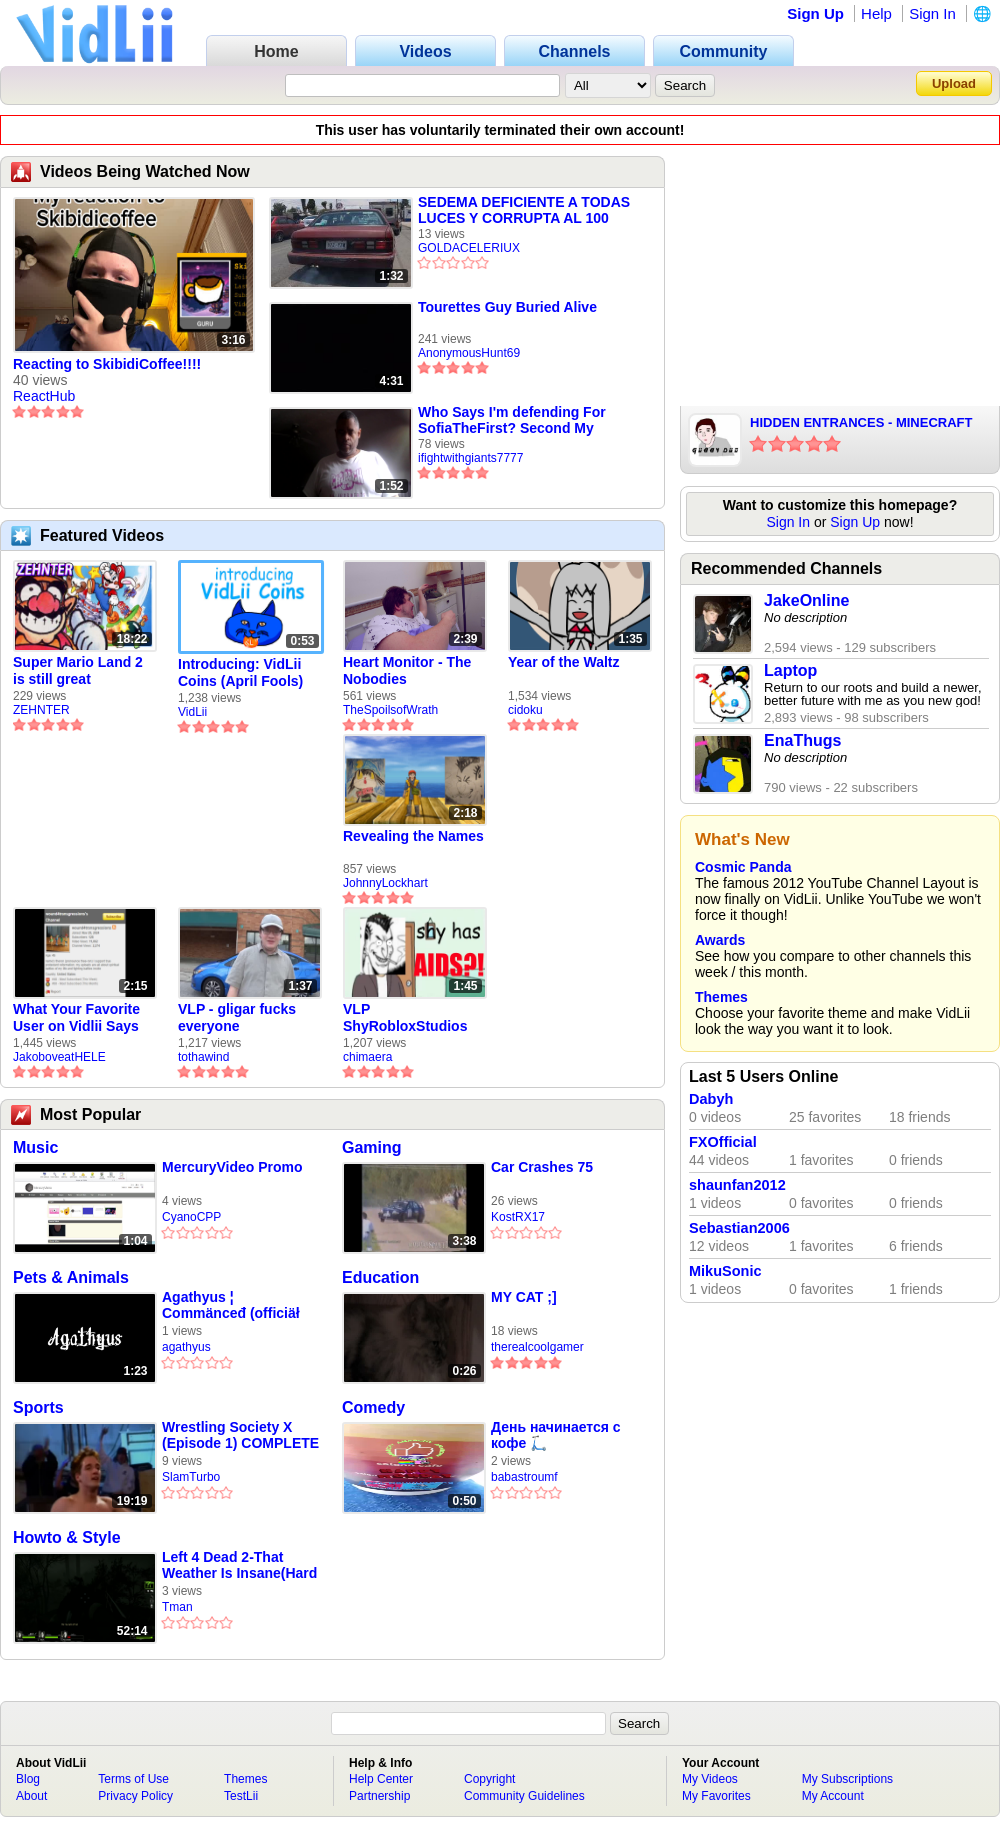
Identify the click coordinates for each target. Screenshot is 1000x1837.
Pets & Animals (71, 1277)
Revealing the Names (413, 836)
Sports (38, 1407)
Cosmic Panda (743, 867)
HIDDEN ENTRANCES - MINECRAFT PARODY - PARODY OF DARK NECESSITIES (861, 424)
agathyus (186, 1347)
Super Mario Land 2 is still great (78, 670)
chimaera (367, 1057)
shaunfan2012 (737, 1185)
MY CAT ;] (524, 1297)
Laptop (790, 670)
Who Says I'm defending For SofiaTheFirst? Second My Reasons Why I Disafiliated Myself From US (512, 420)
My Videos (710, 1779)
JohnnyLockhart (385, 883)
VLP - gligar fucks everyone (237, 1017)
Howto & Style (67, 1537)
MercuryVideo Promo (232, 1167)
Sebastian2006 (739, 1228)
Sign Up (815, 13)
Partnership (379, 1796)
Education (380, 1277)
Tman (177, 1607)
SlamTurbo (191, 1477)
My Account (833, 1796)
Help (876, 13)
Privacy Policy (135, 1796)
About (31, 1796)
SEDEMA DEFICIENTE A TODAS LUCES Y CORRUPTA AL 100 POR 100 (524, 210)
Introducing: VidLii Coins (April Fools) (240, 672)
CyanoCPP (191, 1217)
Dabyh (711, 1099)
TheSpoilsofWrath (390, 710)
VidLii (192, 712)
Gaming (372, 1147)
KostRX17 (518, 1217)
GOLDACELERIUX (469, 248)
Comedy (373, 1407)
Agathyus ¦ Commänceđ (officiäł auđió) (231, 1305)
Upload (954, 83)
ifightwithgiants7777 (470, 458)
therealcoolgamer (537, 1347)
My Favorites (716, 1796)
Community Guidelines (524, 1796)
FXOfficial (723, 1142)
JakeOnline (806, 600)
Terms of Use (133, 1779)
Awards (720, 940)
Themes (721, 997)
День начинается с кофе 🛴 (556, 1435)
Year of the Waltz (564, 662)
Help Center (381, 1779)
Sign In (932, 13)
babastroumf (524, 1477)
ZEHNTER (41, 710)
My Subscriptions (847, 1779)
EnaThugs (802, 740)
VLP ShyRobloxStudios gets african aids (405, 1018)
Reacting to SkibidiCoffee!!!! (107, 364)
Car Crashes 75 (542, 1167)
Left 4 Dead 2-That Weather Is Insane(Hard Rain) (239, 1565)
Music (35, 1147)
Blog (28, 1779)
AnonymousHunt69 (469, 353)
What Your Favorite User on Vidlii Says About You (76, 1018)
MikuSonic (725, 1271)
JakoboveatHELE (59, 1057)
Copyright (489, 1779)
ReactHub (44, 396)
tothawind (203, 1057)
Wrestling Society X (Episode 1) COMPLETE (240, 1435)
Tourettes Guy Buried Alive (507, 307)
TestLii (241, 1796)
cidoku (525, 710)
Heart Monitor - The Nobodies (407, 670)
